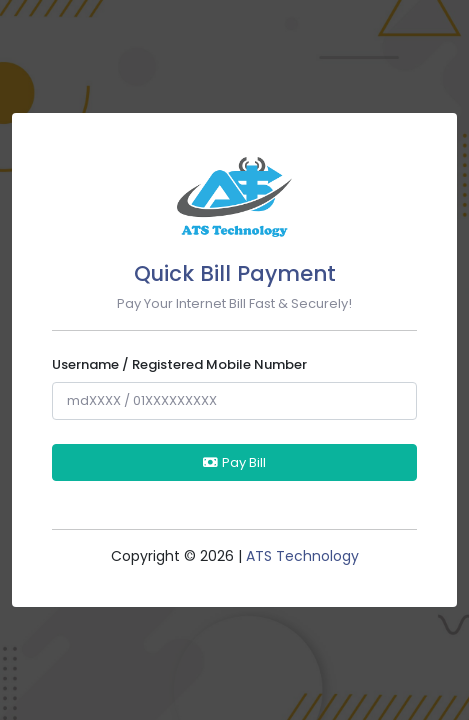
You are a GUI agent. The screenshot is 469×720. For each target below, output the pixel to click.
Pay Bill (234, 462)
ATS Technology (302, 556)
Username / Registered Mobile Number (179, 364)
